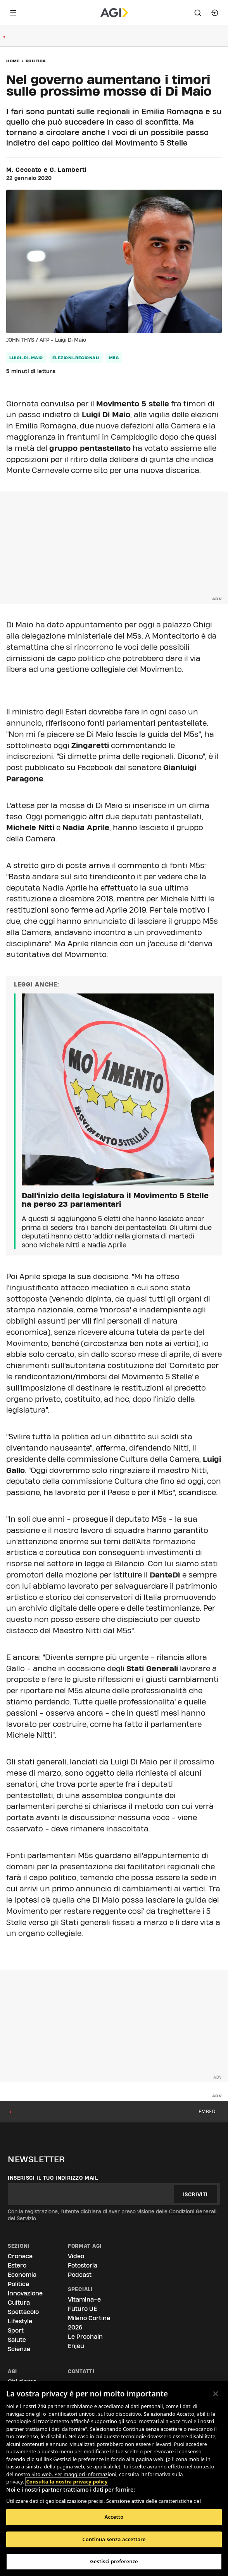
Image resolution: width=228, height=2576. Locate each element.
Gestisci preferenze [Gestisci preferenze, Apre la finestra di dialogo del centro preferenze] (114, 2561)
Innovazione (25, 2293)
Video (76, 2256)
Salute (17, 2339)
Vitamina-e (84, 2299)
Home (13, 60)
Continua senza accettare (113, 2539)
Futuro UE (82, 2308)
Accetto (114, 2516)
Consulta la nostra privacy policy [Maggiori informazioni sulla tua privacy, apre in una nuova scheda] (66, 2481)
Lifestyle (20, 2321)
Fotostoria (82, 2265)
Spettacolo (23, 2312)
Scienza (19, 2349)
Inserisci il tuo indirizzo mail (53, 2177)
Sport (16, 2330)
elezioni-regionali (76, 357)
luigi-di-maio (26, 357)
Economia (22, 2274)
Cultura (19, 2302)
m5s (114, 357)
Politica (36, 60)
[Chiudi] (215, 2393)
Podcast (80, 2274)
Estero (17, 2265)
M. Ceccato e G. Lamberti (46, 170)
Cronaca (20, 2256)
